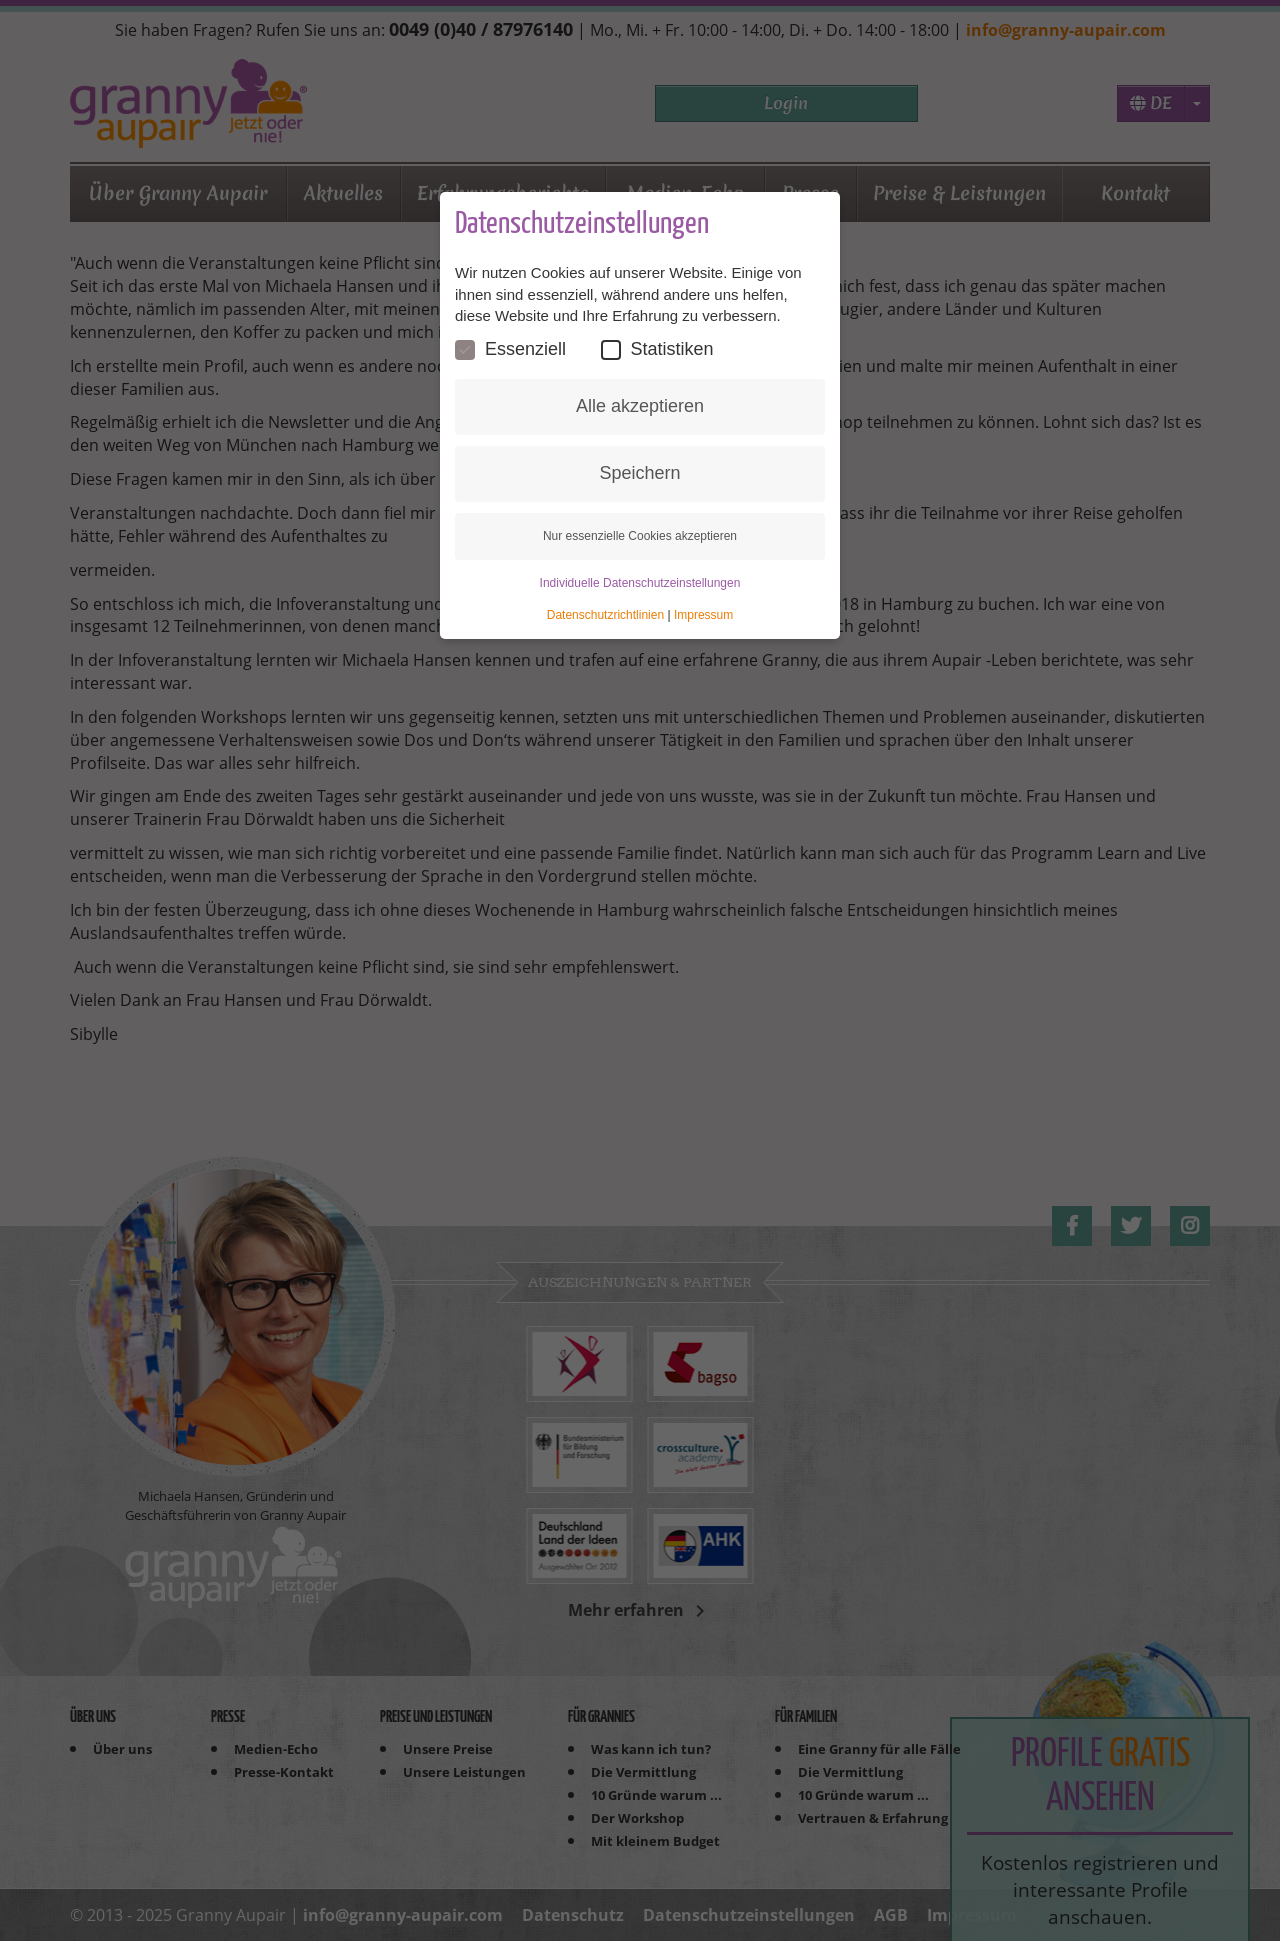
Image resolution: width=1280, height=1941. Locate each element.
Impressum (703, 615)
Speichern (639, 473)
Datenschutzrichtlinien (605, 615)
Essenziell (510, 349)
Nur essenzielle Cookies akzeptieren (640, 536)
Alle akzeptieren (640, 406)
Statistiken (657, 349)
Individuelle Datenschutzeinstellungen (640, 583)
